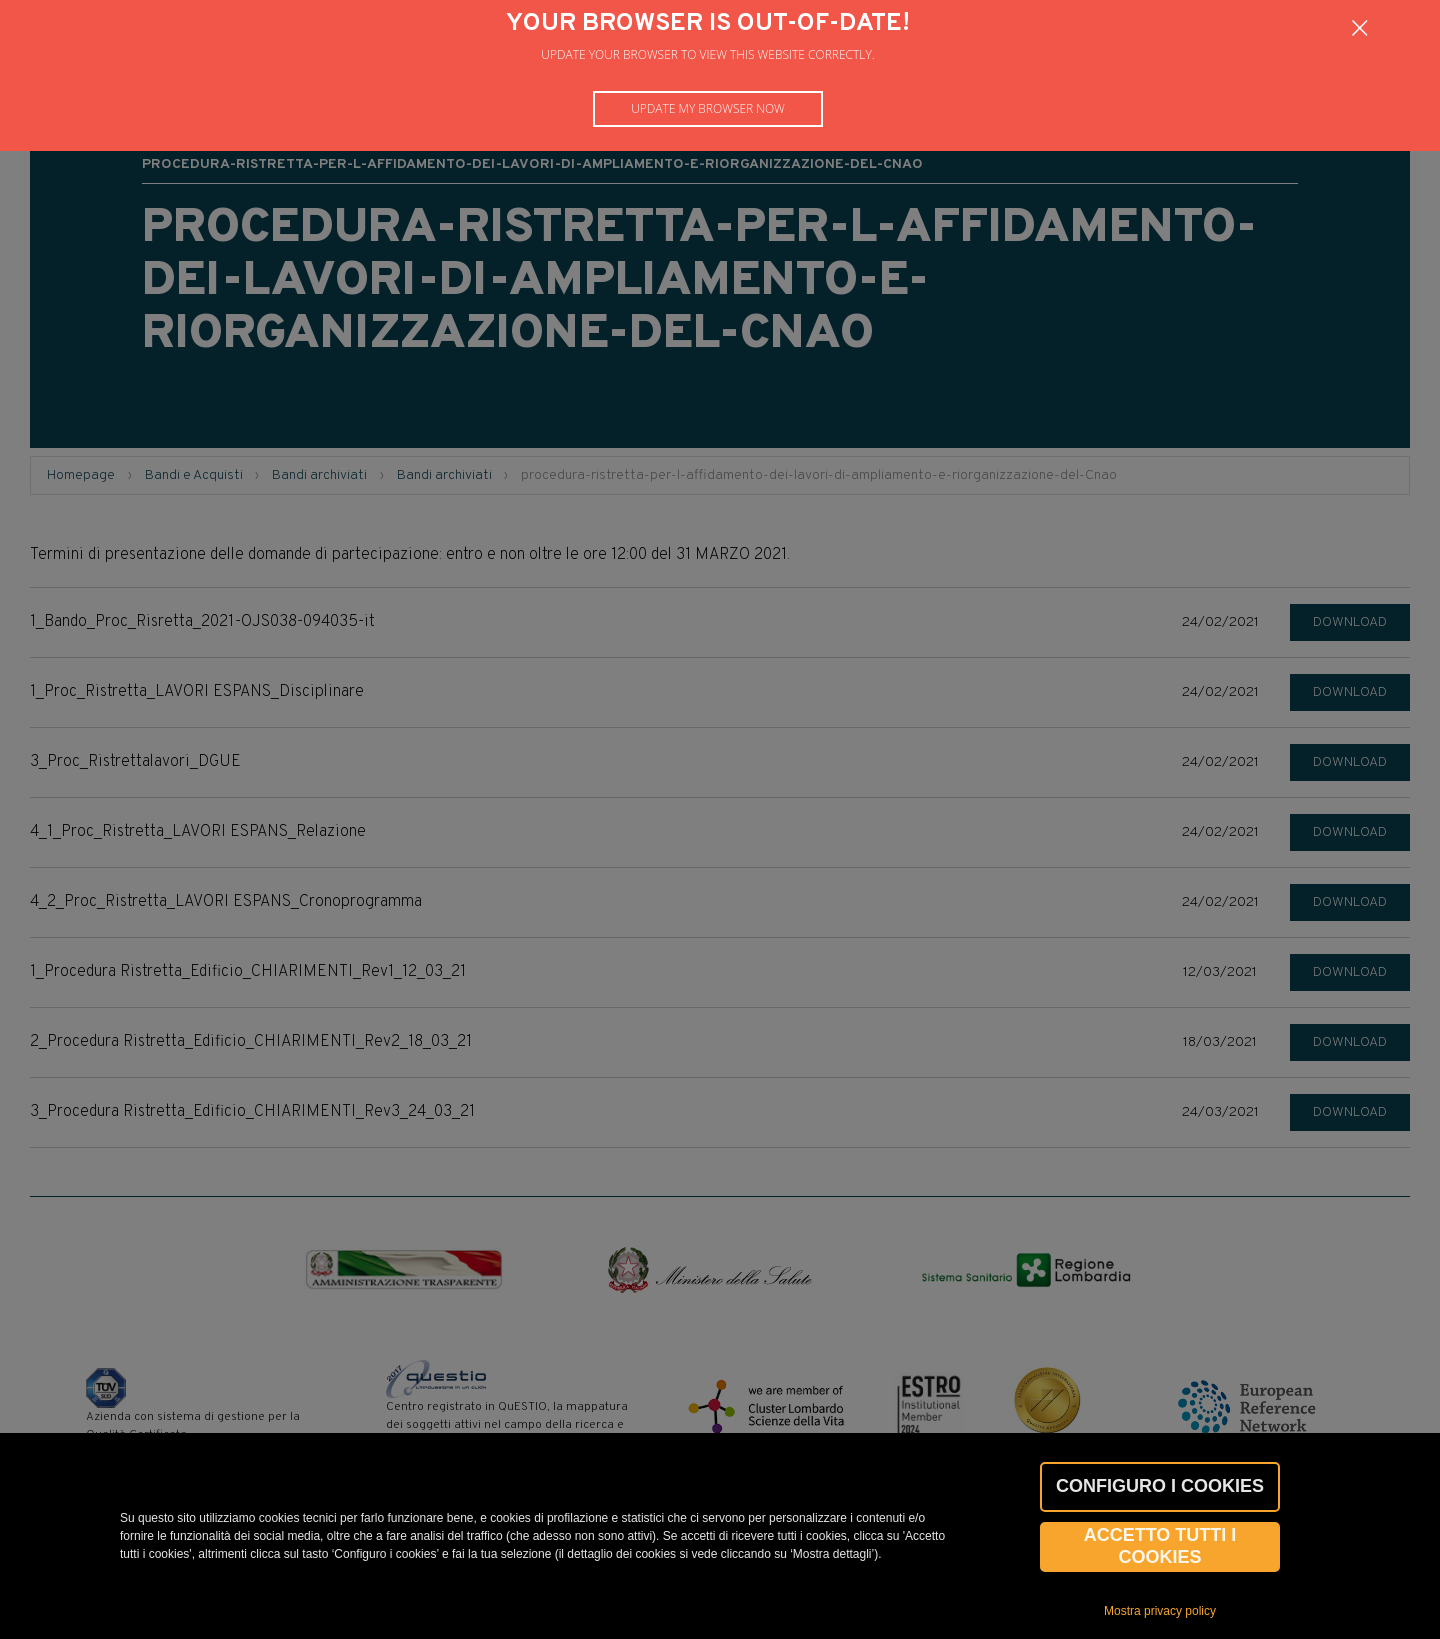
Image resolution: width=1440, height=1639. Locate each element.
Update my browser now (708, 108)
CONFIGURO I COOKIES (1160, 1486)
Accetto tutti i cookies (1160, 1546)
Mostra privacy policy (1160, 1611)
